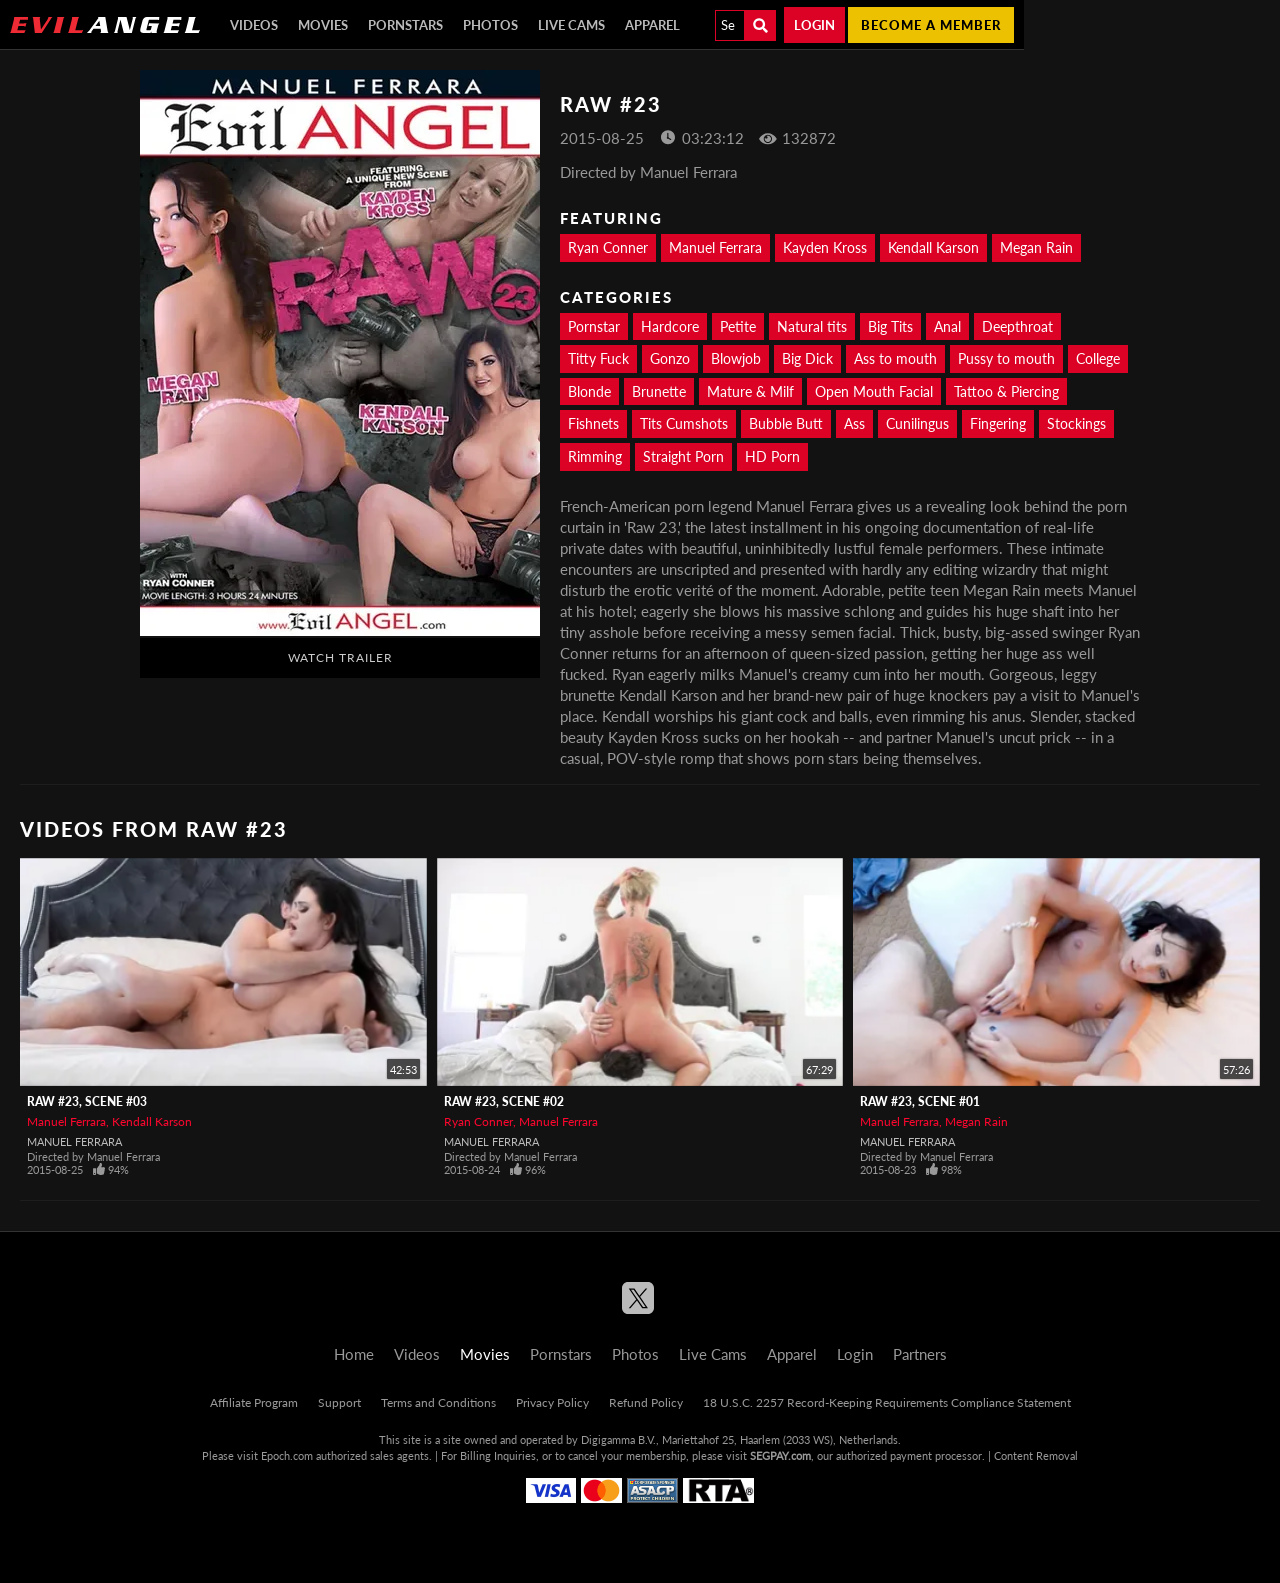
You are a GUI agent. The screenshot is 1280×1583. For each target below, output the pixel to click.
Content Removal (1036, 1455)
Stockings (1076, 423)
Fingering (998, 423)
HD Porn (772, 456)
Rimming (595, 456)
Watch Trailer (340, 657)
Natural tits (812, 326)
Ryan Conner (608, 247)
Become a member (931, 25)
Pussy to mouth (1006, 358)
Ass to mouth (895, 358)
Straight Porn (683, 456)
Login (814, 25)
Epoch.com (287, 1455)
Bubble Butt (786, 423)
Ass (854, 423)
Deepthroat (1017, 326)
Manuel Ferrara (715, 247)
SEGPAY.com (780, 1455)
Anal (947, 326)
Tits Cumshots (684, 423)
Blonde (589, 391)
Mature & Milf (750, 391)
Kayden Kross (825, 247)
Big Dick (807, 358)
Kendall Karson (933, 247)
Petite (738, 326)
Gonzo (670, 358)
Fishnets (593, 423)
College (1098, 358)
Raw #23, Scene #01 (920, 1101)
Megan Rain (1036, 247)
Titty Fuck (598, 358)
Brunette (659, 391)
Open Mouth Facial (874, 391)
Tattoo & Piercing (1006, 391)
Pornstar (594, 326)
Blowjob (736, 358)
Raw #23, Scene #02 (504, 1101)
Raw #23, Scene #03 (87, 1101)
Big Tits (890, 326)
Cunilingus (917, 423)
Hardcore (670, 326)
